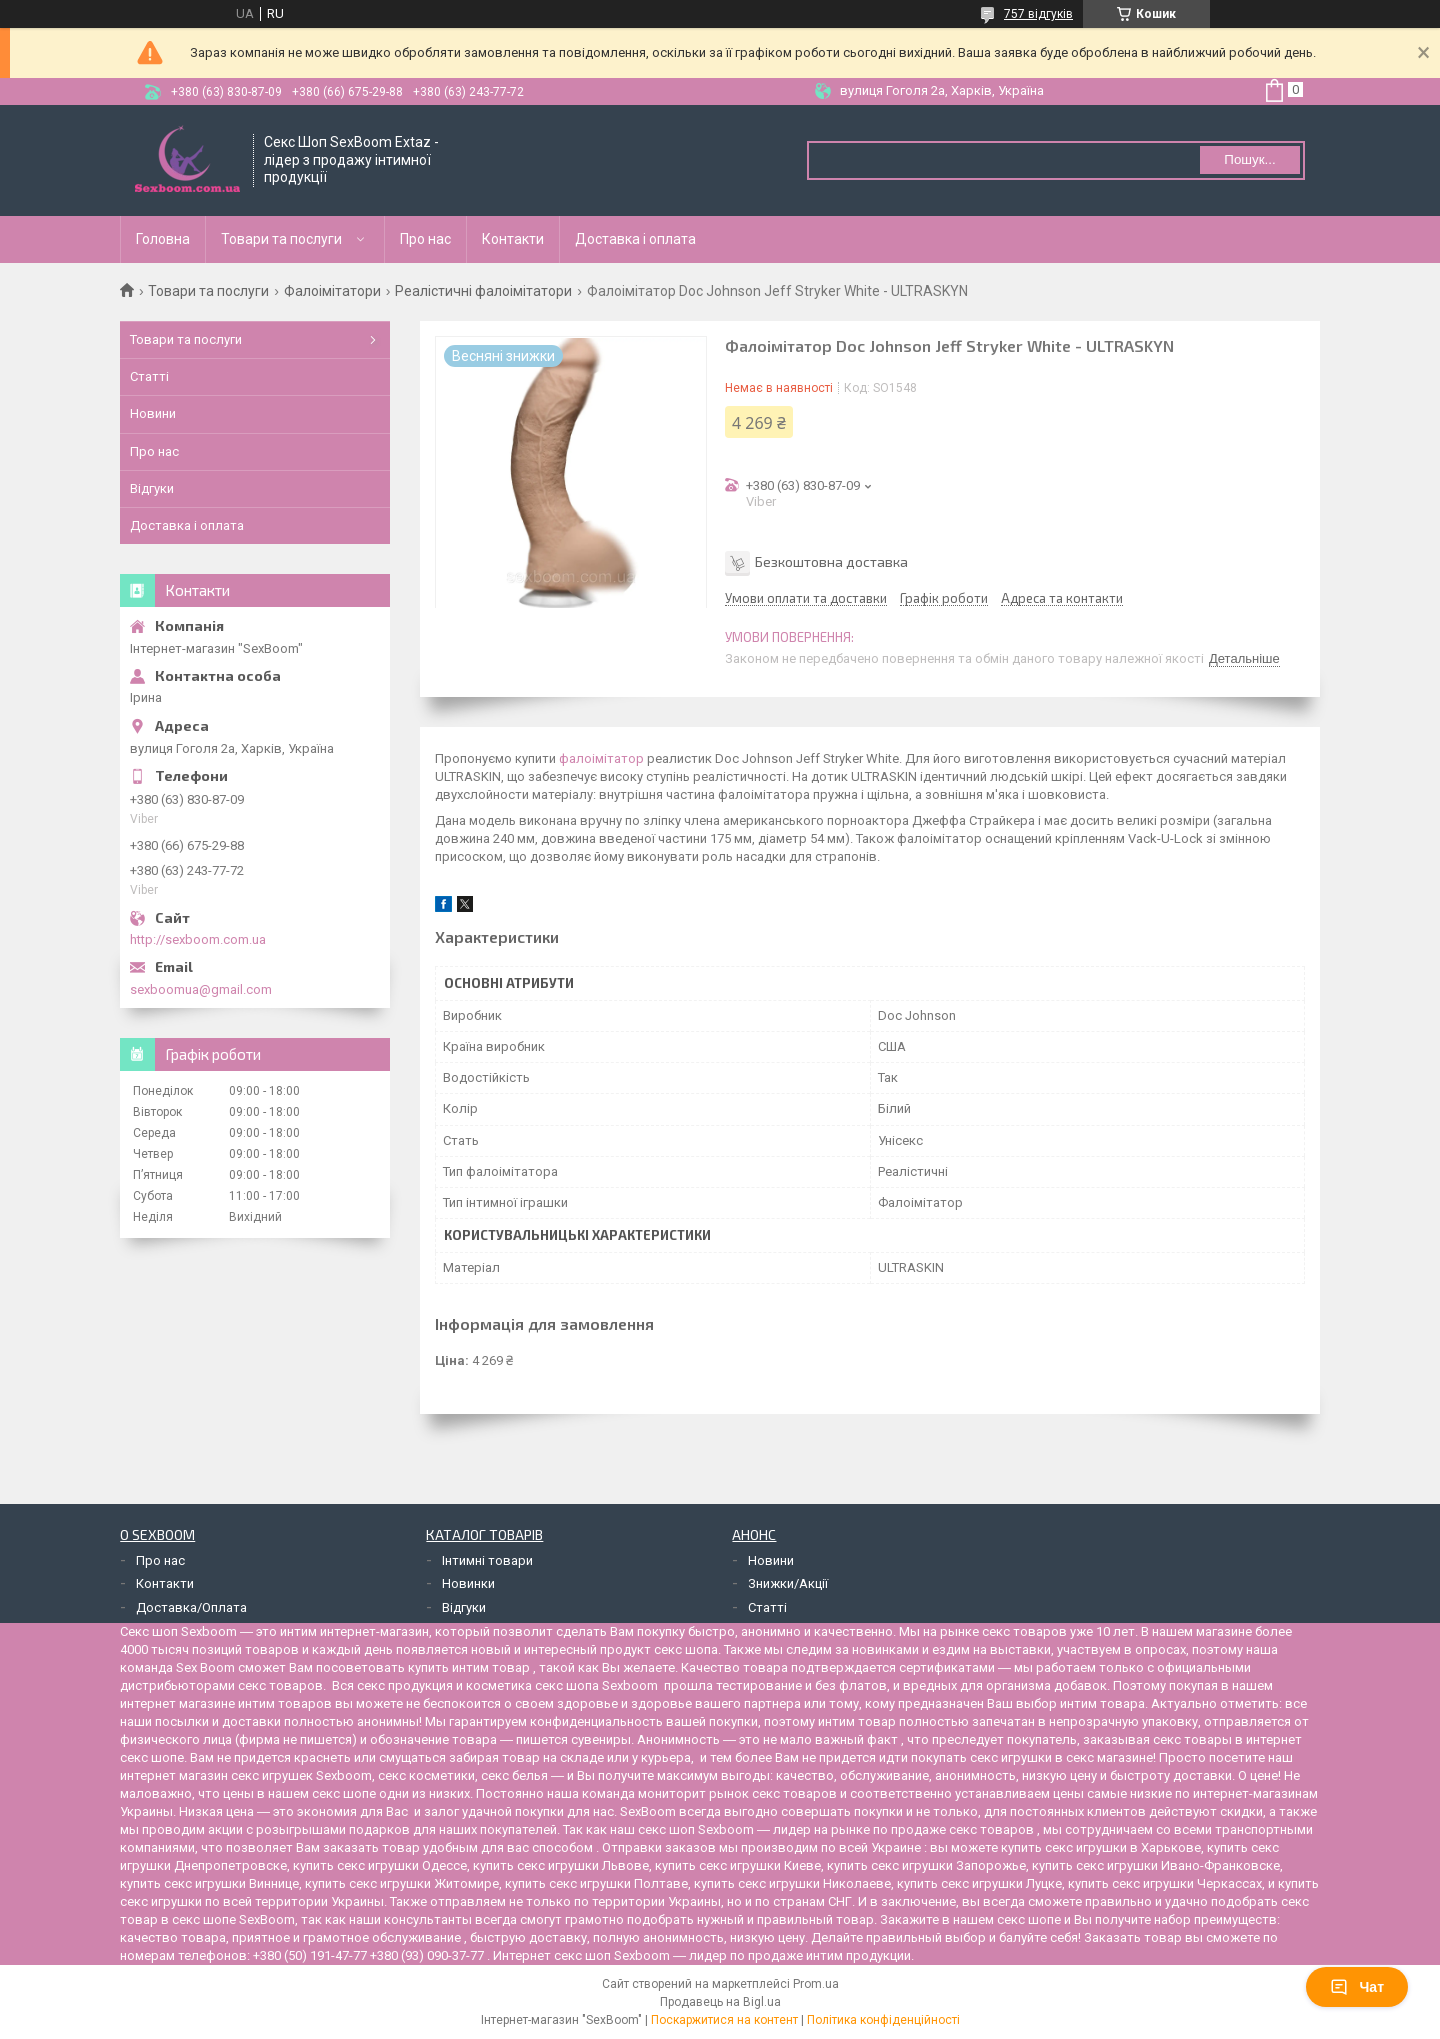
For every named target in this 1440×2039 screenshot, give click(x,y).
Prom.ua (816, 1984)
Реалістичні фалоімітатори (483, 291)
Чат (1357, 1987)
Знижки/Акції (788, 1583)
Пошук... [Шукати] (1249, 159)
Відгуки (152, 488)
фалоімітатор (601, 758)
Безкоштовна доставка (831, 561)
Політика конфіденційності (883, 2020)
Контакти (513, 239)
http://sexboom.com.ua (198, 939)
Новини (153, 413)
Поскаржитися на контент (724, 2020)
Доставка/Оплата (191, 1607)
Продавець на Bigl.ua (720, 2002)
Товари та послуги (281, 239)
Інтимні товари (487, 1560)
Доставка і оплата (635, 239)
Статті (149, 376)
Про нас (425, 239)
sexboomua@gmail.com (201, 989)
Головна (163, 239)
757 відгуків (1038, 14)
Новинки (468, 1583)
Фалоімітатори (332, 291)
